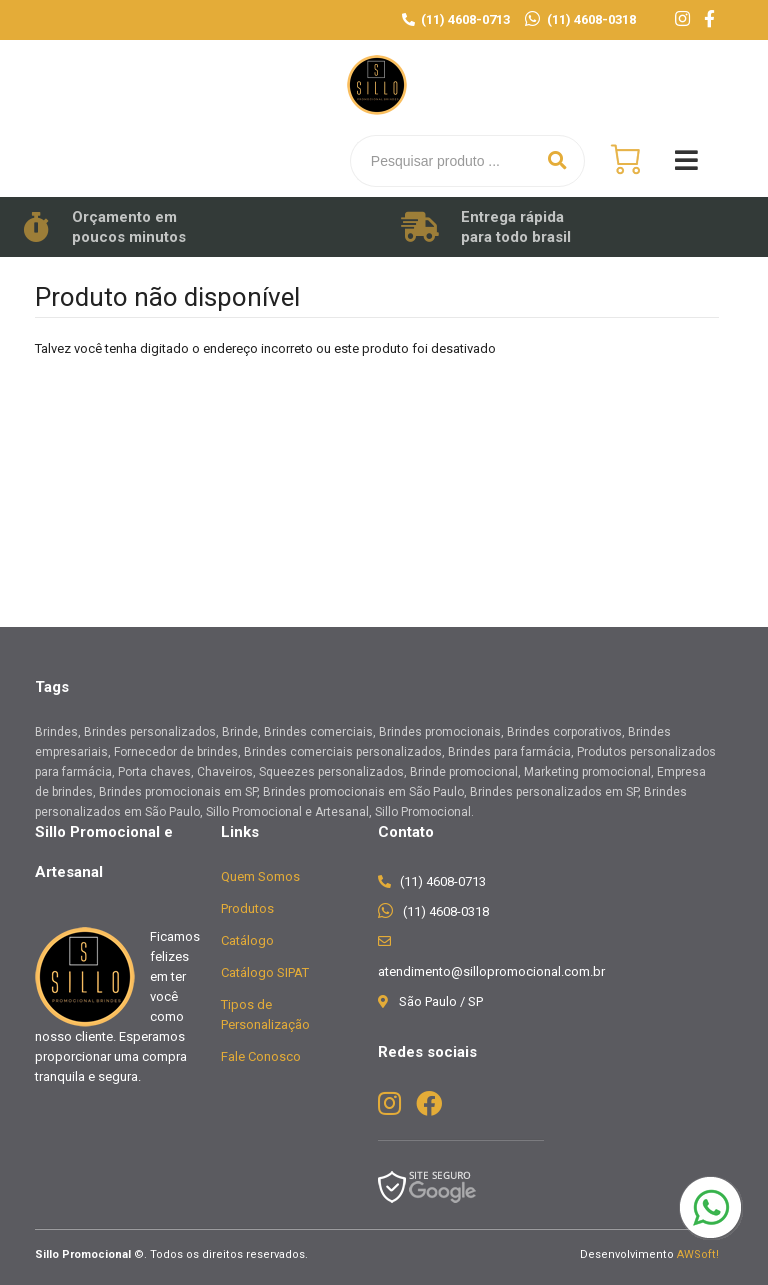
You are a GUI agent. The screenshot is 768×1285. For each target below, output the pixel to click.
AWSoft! (698, 1254)
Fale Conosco (261, 1056)
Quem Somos (260, 876)
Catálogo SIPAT (265, 972)
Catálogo (247, 940)
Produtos (247, 908)
